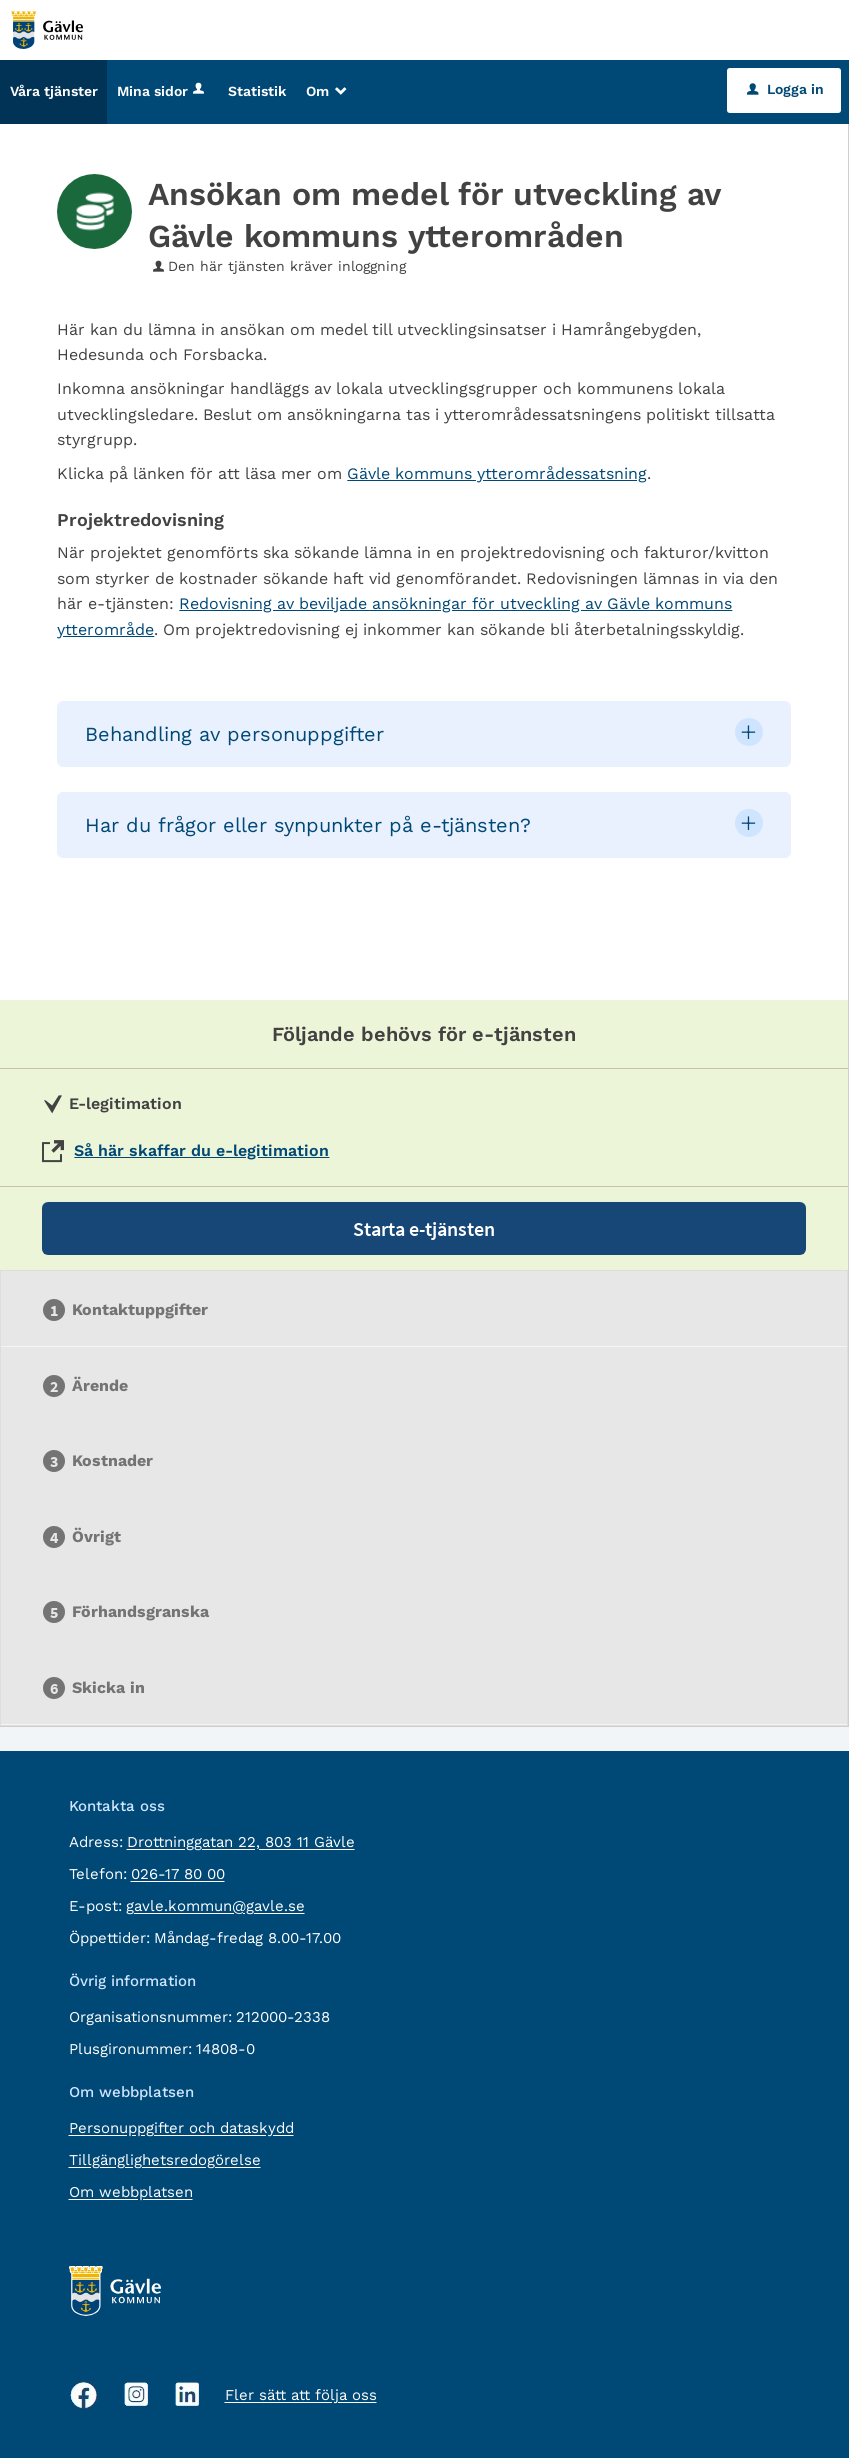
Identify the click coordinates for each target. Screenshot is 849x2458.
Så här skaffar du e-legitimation (201, 1150)
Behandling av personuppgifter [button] (234, 734)
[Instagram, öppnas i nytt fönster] (136, 2394)
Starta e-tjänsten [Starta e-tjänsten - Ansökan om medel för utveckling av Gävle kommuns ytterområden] (424, 1228)
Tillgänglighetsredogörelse (165, 2160)
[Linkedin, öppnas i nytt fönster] (187, 2394)
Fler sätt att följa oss (301, 2395)
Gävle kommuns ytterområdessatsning (497, 473)
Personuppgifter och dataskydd (181, 2128)
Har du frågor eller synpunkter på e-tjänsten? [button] (308, 825)
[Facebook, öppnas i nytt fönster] (84, 2395)
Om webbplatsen (131, 2192)
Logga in (785, 89)
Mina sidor (162, 91)
